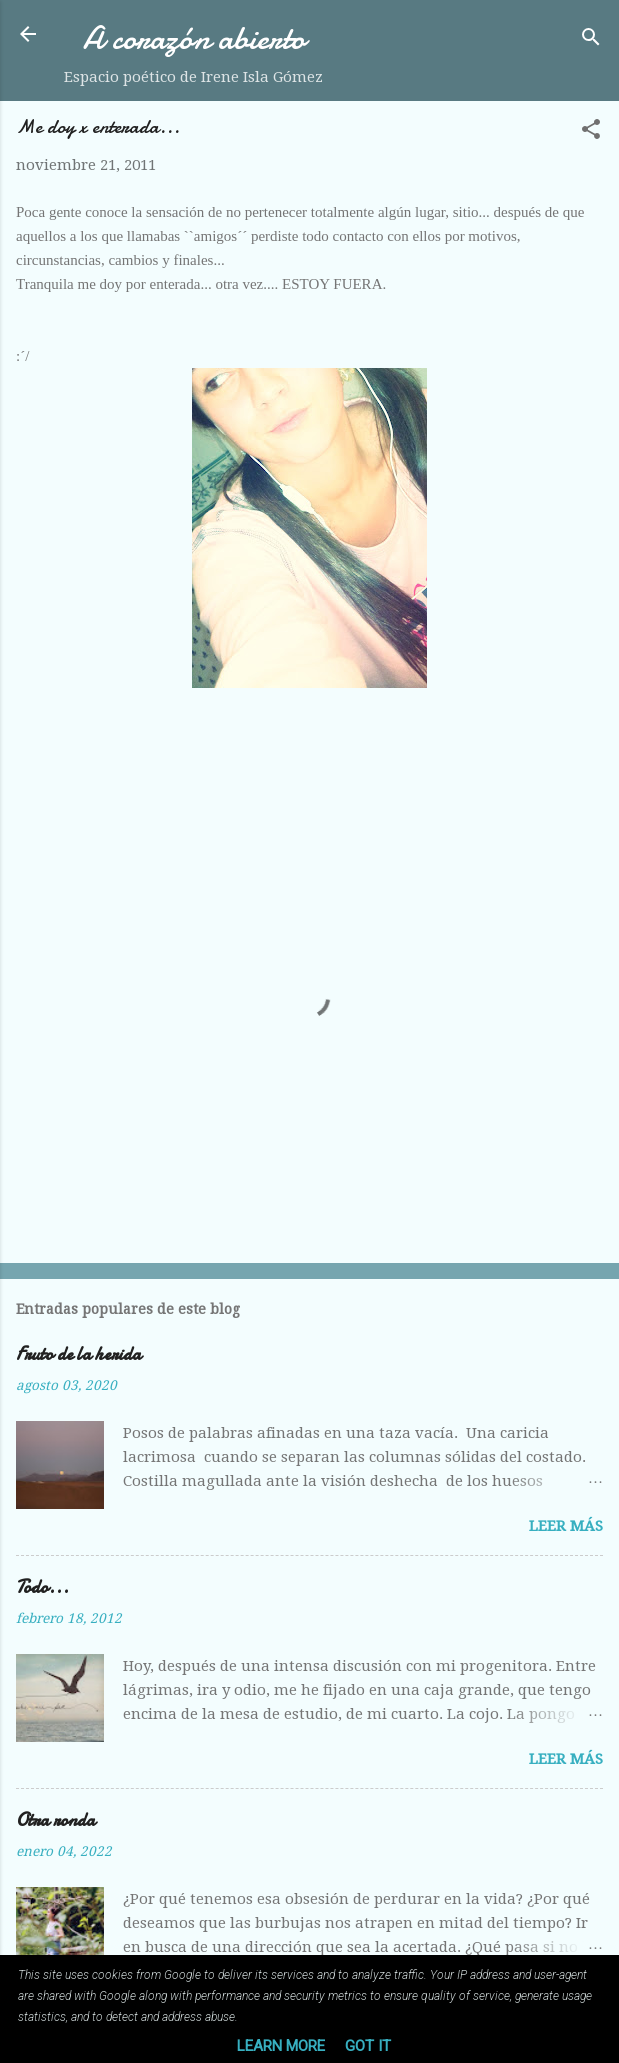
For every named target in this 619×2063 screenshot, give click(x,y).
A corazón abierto (194, 38)
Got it (368, 2046)
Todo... (42, 1587)
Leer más (566, 1526)
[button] (591, 132)
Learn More (281, 2046)
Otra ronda (55, 1820)
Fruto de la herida (78, 1354)
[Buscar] (591, 40)
